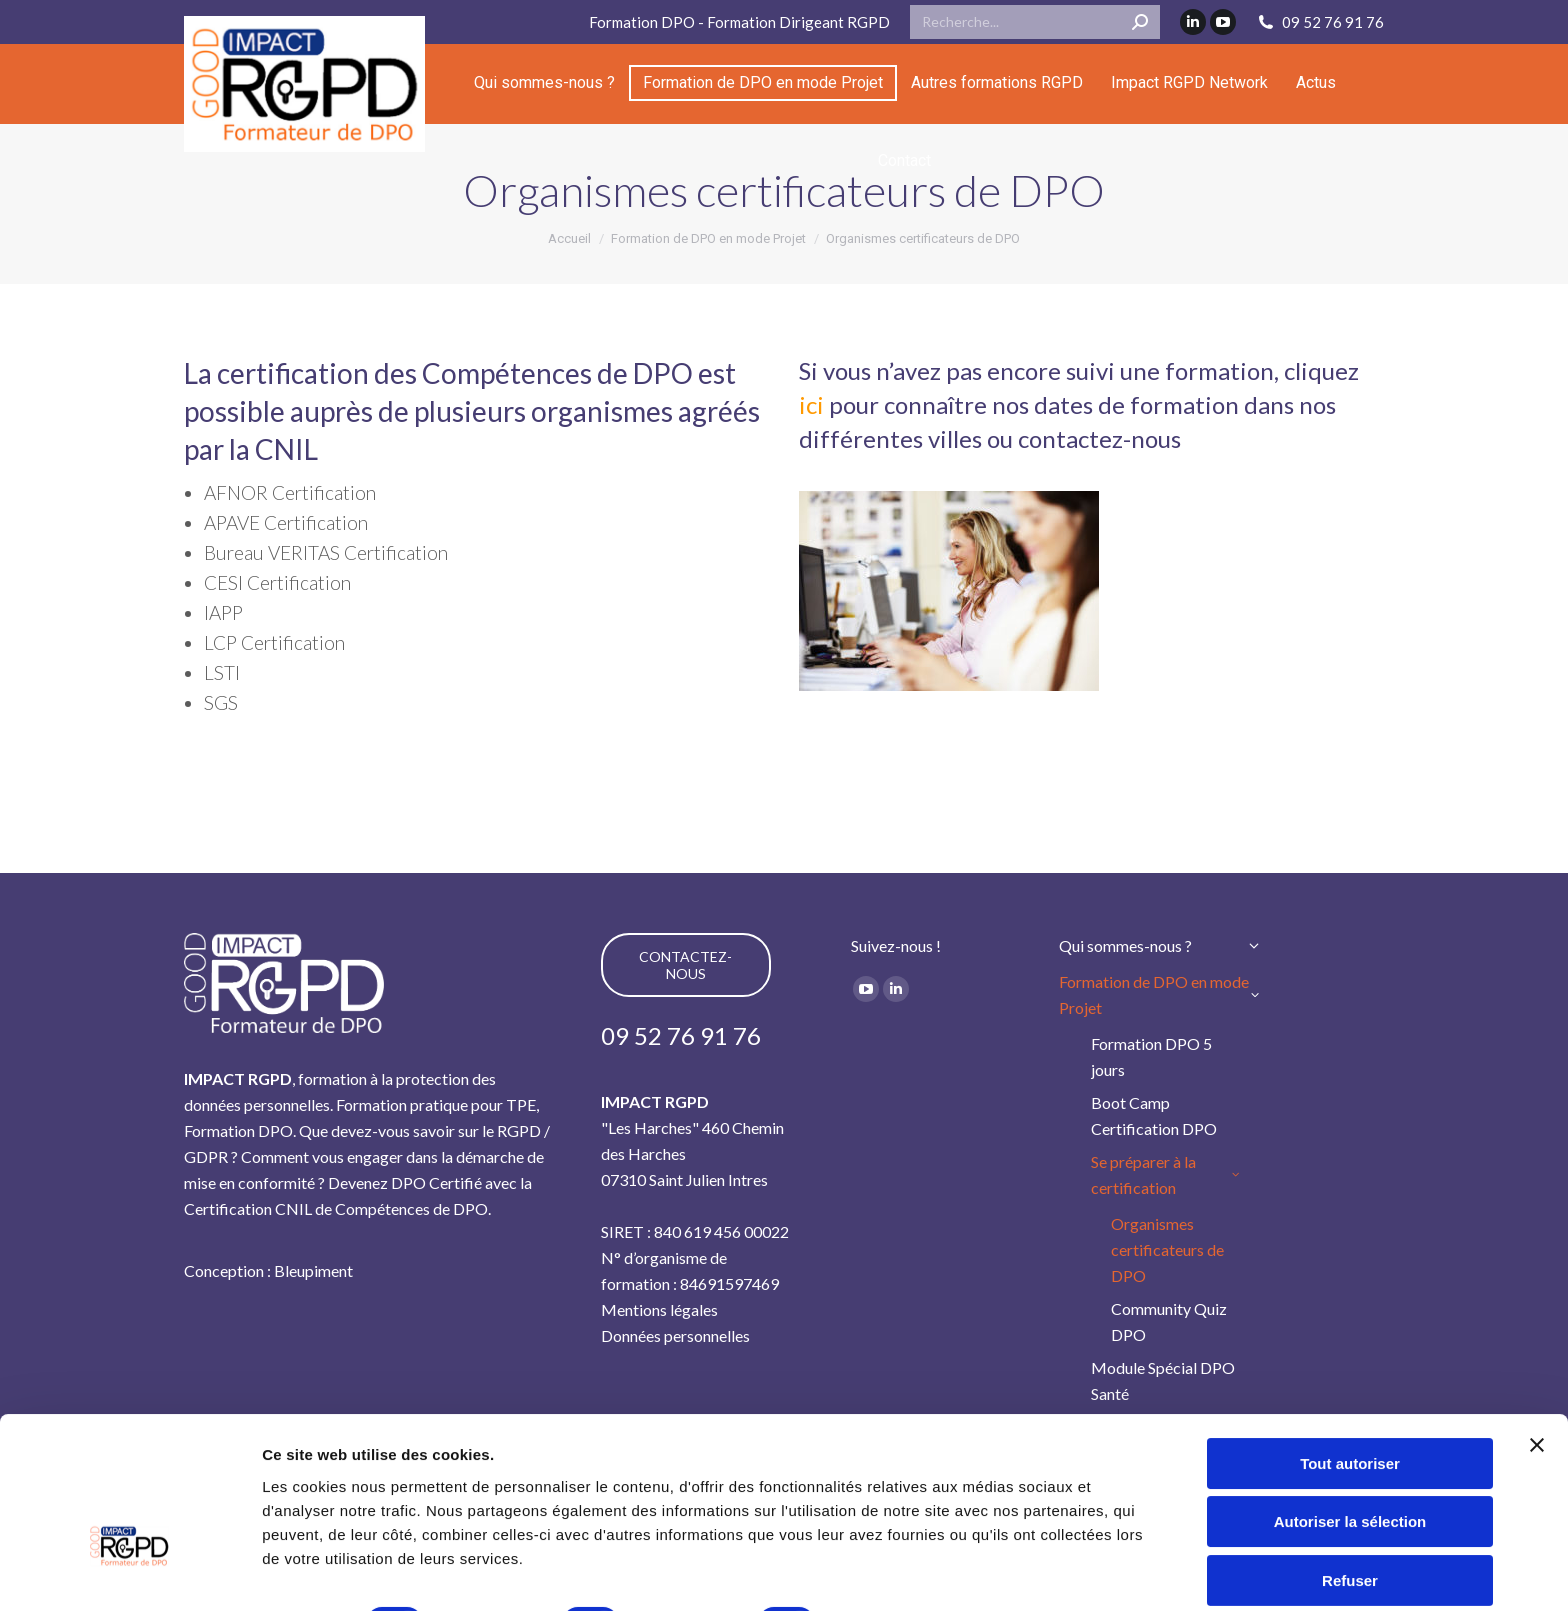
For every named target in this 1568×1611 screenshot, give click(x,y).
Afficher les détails (329, 1571)
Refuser (1350, 1459)
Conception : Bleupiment (268, 1270)
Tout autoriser (1350, 1342)
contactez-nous (1099, 438)
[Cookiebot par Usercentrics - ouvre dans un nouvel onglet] (129, 1572)
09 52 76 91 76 (1320, 22)
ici (811, 404)
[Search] (1035, 22)
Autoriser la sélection (1350, 1400)
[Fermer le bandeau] (1537, 1324)
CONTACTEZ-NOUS (685, 965)
